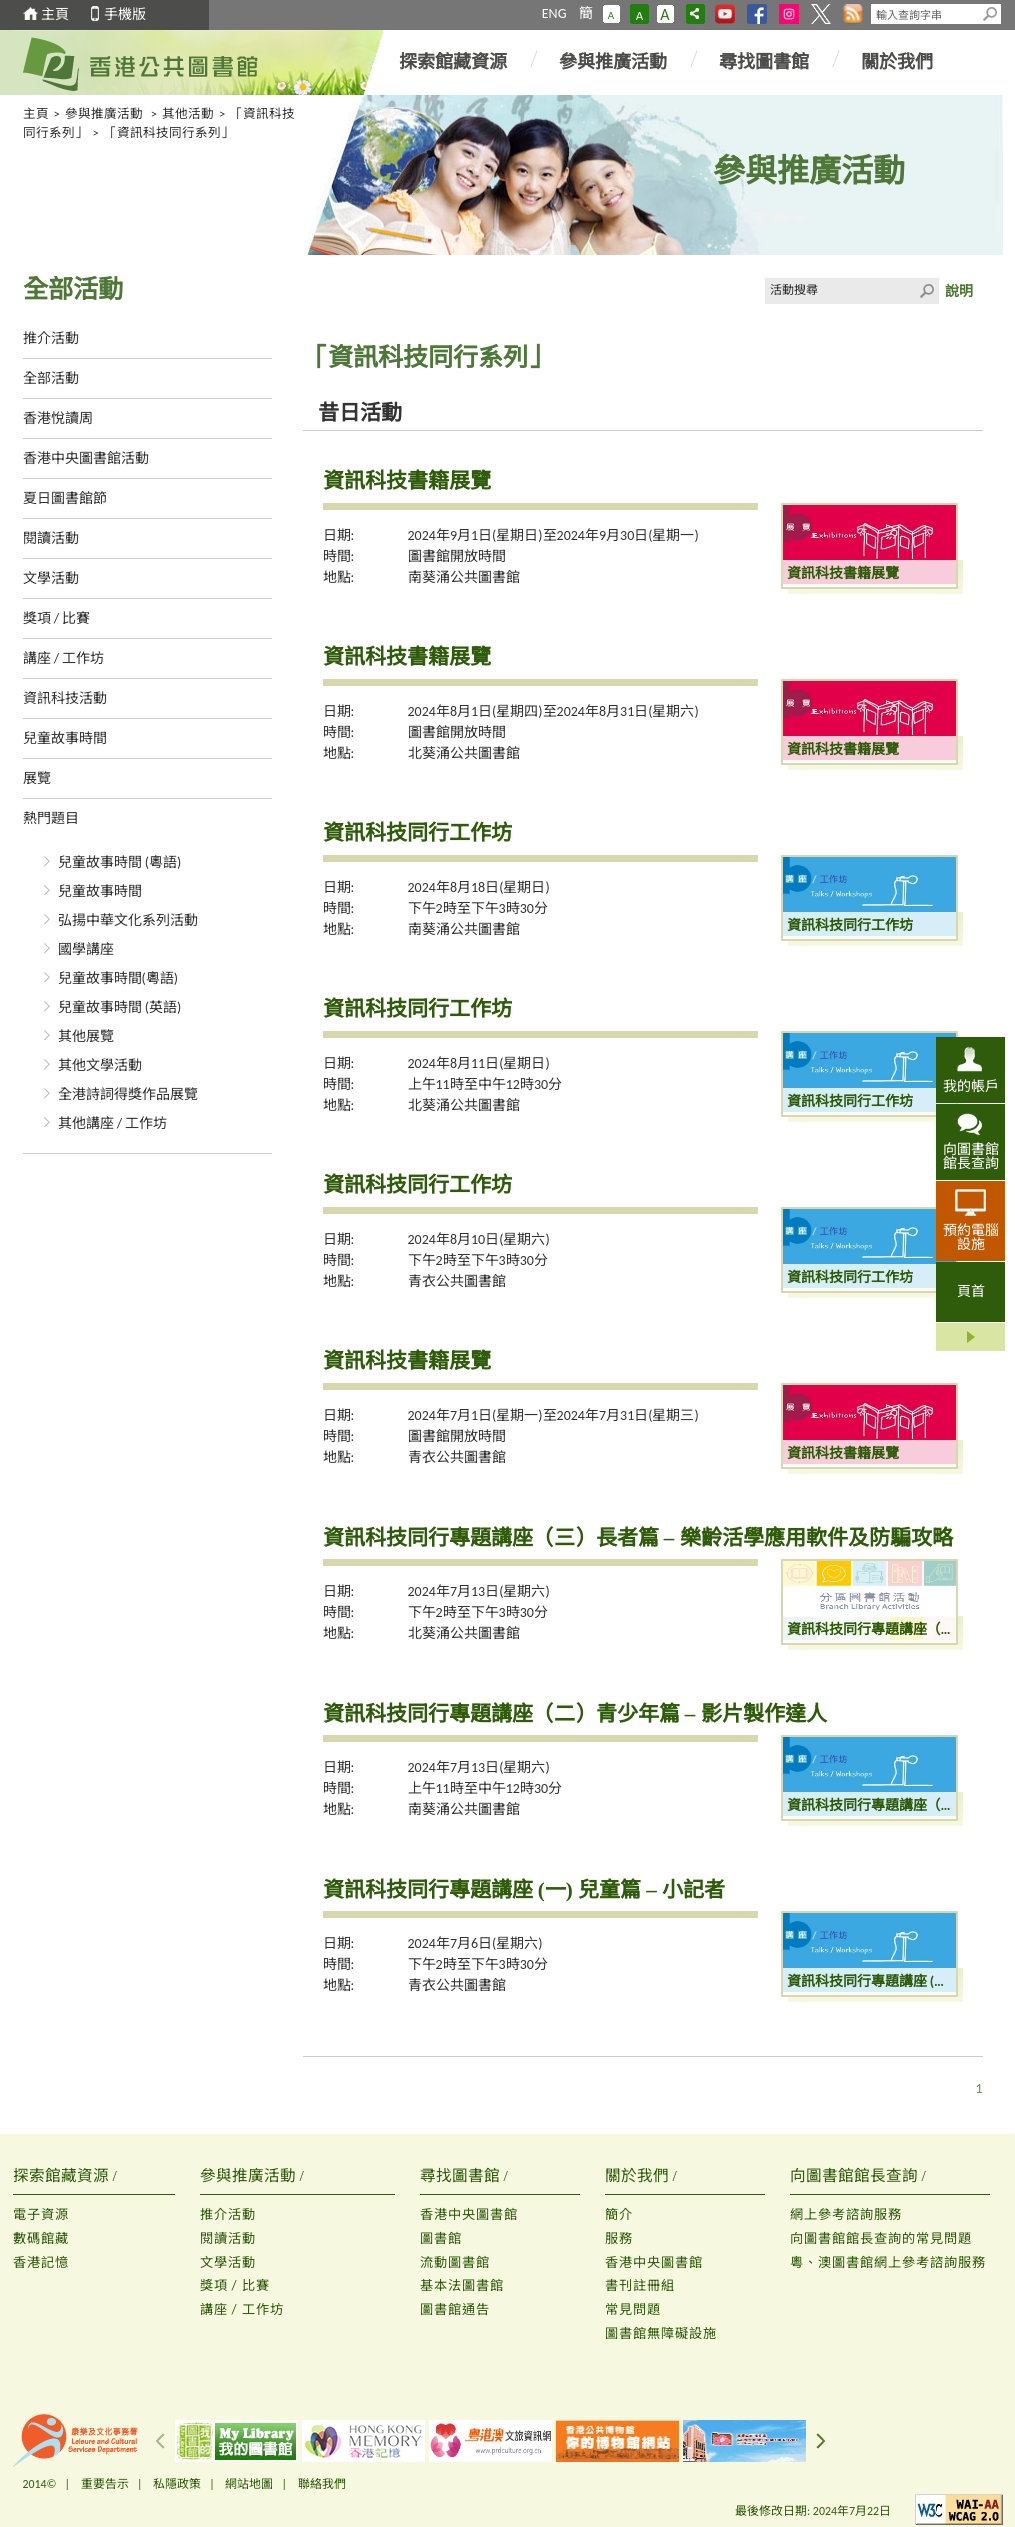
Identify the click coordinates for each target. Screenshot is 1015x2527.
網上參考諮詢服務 (846, 2214)
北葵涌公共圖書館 (464, 753)
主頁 (55, 14)
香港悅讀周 (58, 418)
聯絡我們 (322, 2484)
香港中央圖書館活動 (86, 458)
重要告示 (105, 2484)
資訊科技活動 (65, 698)
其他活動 (188, 113)
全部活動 (51, 378)
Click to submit (926, 291)
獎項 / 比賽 (57, 618)
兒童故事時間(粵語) (118, 978)
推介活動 (51, 338)
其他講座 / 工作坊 (113, 1123)
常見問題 (633, 2309)
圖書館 (441, 2238)
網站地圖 (249, 2484)
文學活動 (51, 578)
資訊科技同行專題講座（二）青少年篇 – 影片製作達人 (575, 1714)
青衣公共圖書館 (457, 1281)
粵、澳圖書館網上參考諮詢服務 (888, 2262)
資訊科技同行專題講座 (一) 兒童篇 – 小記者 (524, 1890)
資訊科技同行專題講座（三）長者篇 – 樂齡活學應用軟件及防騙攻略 (638, 1538)
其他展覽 (86, 1036)
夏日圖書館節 (65, 498)
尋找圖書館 (764, 62)
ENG (554, 13)
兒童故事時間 (65, 738)
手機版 (125, 14)
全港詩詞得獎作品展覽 (128, 1094)
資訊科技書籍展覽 (407, 481)
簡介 (619, 2214)
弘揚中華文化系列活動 (128, 920)
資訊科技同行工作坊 (417, 833)
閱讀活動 (51, 538)
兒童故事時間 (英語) (120, 1007)
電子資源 (41, 2214)
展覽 (37, 778)
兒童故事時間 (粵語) (120, 862)
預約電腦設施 (971, 1237)
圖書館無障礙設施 (661, 2333)
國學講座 (86, 949)
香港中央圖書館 (469, 2214)
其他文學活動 (100, 1065)
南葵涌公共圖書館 (464, 577)
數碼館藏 (41, 2238)
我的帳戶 (971, 1086)
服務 (619, 2238)
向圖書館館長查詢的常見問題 (881, 2238)
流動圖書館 (455, 2262)
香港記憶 (41, 2262)
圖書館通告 (455, 2309)
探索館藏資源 (453, 62)
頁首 (971, 1291)
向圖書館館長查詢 (971, 1156)
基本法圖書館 (462, 2285)
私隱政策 (177, 2484)
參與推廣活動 (613, 62)
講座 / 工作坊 (64, 658)
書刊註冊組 (640, 2285)
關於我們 (897, 62)
